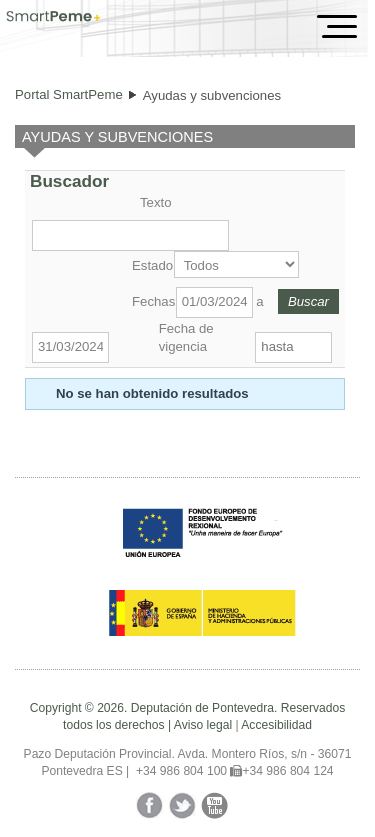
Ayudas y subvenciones (212, 95)
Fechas (152, 301)
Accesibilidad (276, 725)
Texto (156, 202)
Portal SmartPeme (69, 94)
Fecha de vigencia (186, 337)
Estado (151, 265)
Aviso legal (203, 725)
